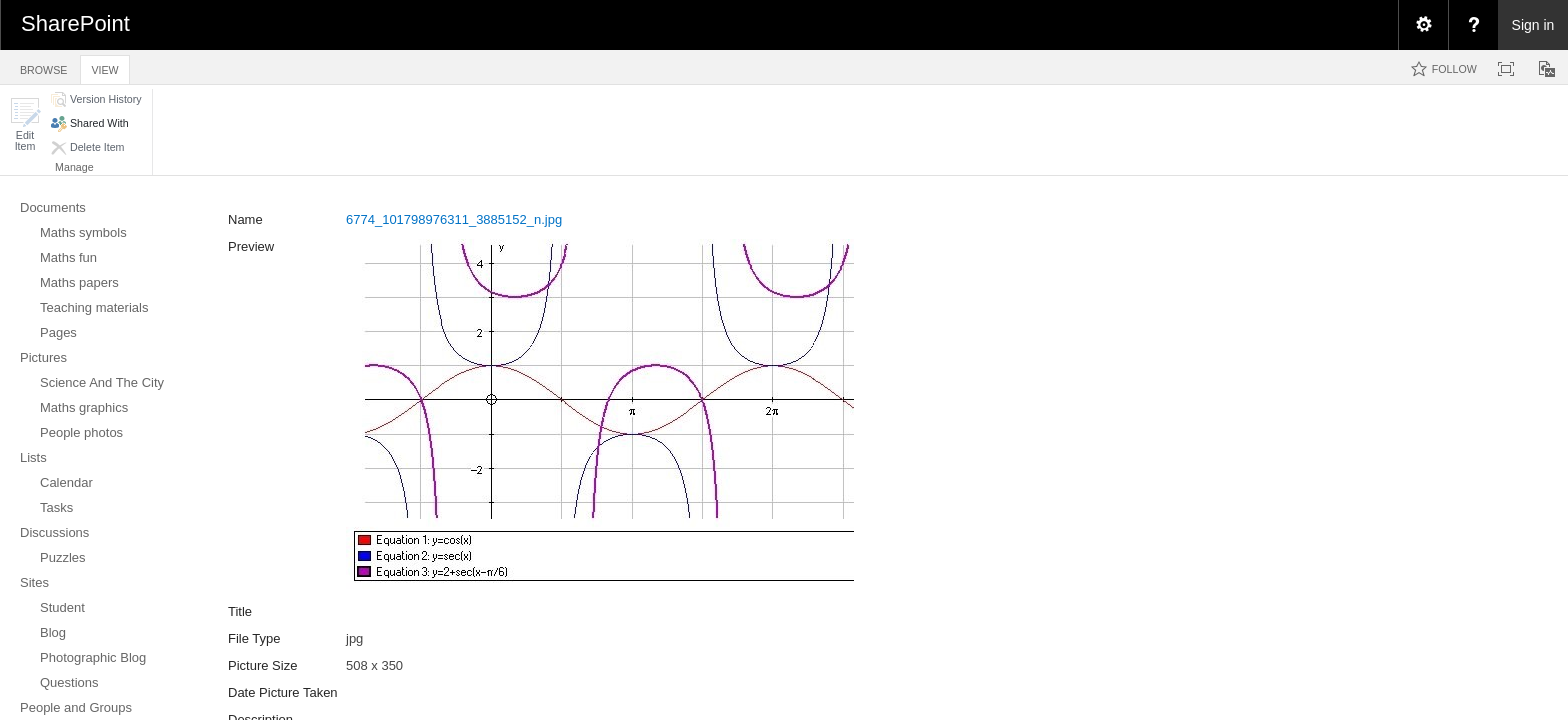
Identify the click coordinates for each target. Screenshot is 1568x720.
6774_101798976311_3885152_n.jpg (454, 219)
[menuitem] (1423, 25)
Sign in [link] (1533, 25)
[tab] (43, 66)
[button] (25, 124)
